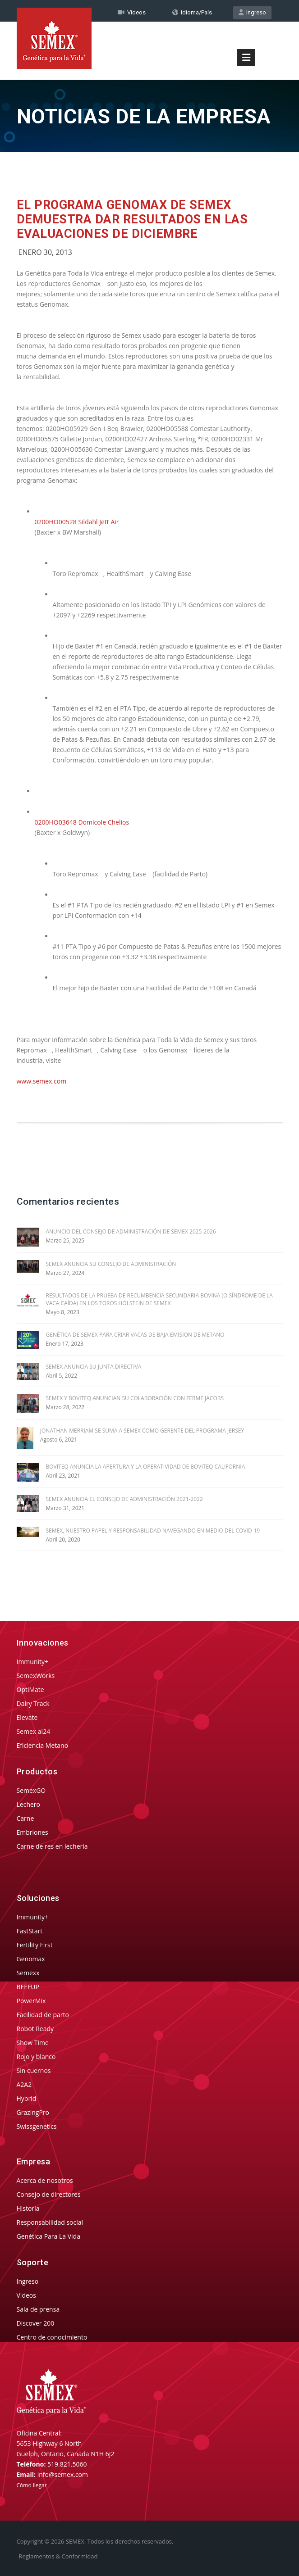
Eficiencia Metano (43, 1745)
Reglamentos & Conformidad (58, 2556)
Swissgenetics (37, 2126)
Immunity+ (33, 1661)
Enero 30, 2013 (45, 252)
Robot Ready (35, 2028)
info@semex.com (62, 2474)
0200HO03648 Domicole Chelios (82, 822)
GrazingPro (33, 2112)
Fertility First (35, 1945)
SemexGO (31, 1790)
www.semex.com (42, 1081)
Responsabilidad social (50, 2222)
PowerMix (31, 2000)
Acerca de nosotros (45, 2180)
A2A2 (24, 2084)
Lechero (28, 1804)
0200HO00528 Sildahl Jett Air (77, 521)
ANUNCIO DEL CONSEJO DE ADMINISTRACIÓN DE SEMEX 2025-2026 (131, 1231)
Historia (28, 2208)
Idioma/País (192, 12)
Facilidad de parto (43, 2014)
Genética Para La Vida (48, 2236)
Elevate (27, 1717)
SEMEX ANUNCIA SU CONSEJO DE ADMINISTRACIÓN (111, 1264)
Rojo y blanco (36, 2056)
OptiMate (30, 1689)
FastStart (30, 1931)
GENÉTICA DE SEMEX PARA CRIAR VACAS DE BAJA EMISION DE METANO (135, 1334)
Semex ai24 (34, 1731)
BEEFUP (28, 1986)
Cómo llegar (32, 2485)
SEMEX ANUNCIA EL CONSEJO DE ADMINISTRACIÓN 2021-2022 (124, 1499)
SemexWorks (36, 1675)
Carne (25, 1818)
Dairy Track (33, 1703)
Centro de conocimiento (52, 2337)
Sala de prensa (38, 2309)
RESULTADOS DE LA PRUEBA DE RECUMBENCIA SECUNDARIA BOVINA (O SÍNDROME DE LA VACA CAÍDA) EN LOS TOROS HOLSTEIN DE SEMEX (159, 1299)
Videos (26, 2295)
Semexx (28, 1972)
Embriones (32, 1832)
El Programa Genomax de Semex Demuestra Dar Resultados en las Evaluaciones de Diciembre (132, 219)
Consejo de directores (49, 2194)
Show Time (33, 2042)
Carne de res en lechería (52, 1846)
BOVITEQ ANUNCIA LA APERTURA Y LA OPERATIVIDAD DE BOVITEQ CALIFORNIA (145, 1466)
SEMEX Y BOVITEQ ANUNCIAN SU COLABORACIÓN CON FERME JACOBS (135, 1398)
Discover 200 (36, 2323)
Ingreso (252, 12)
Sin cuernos (34, 2070)
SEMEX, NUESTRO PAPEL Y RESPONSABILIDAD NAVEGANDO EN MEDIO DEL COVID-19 (153, 1530)
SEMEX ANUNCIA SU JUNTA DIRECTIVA (94, 1366)
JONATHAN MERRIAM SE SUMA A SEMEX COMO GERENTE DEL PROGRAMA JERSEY (142, 1430)
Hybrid (27, 2098)
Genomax (31, 1959)
